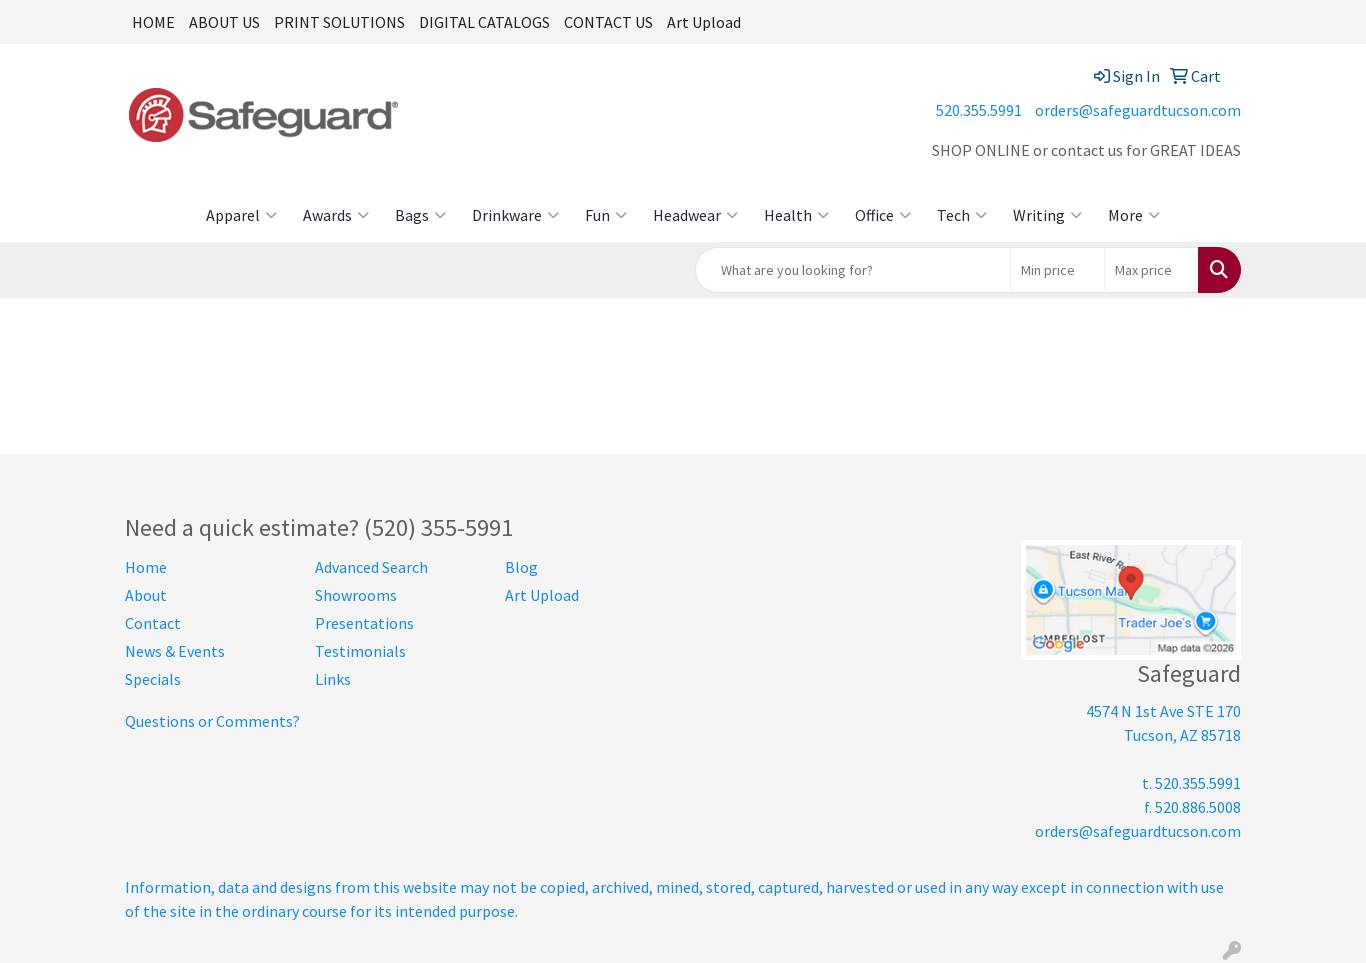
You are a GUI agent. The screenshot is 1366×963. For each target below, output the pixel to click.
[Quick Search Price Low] (1057, 270)
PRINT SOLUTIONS (339, 22)
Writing (1047, 215)
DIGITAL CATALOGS (484, 22)
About (146, 595)
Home (146, 567)
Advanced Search (371, 567)
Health (796, 215)
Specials (153, 679)
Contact (153, 623)
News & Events (175, 651)
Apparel (241, 215)
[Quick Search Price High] (1151, 270)
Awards (336, 215)
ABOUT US (224, 22)
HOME (153, 22)
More (1134, 215)
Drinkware (515, 215)
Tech (962, 215)
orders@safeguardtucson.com (1138, 110)
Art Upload (704, 22)
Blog (521, 567)
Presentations (364, 623)
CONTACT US (608, 22)
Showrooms (356, 595)
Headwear (695, 215)
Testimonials (360, 651)
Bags (420, 215)
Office (883, 215)
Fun (606, 215)
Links (333, 679)
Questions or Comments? (212, 721)
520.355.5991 (979, 110)
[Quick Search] (853, 270)
